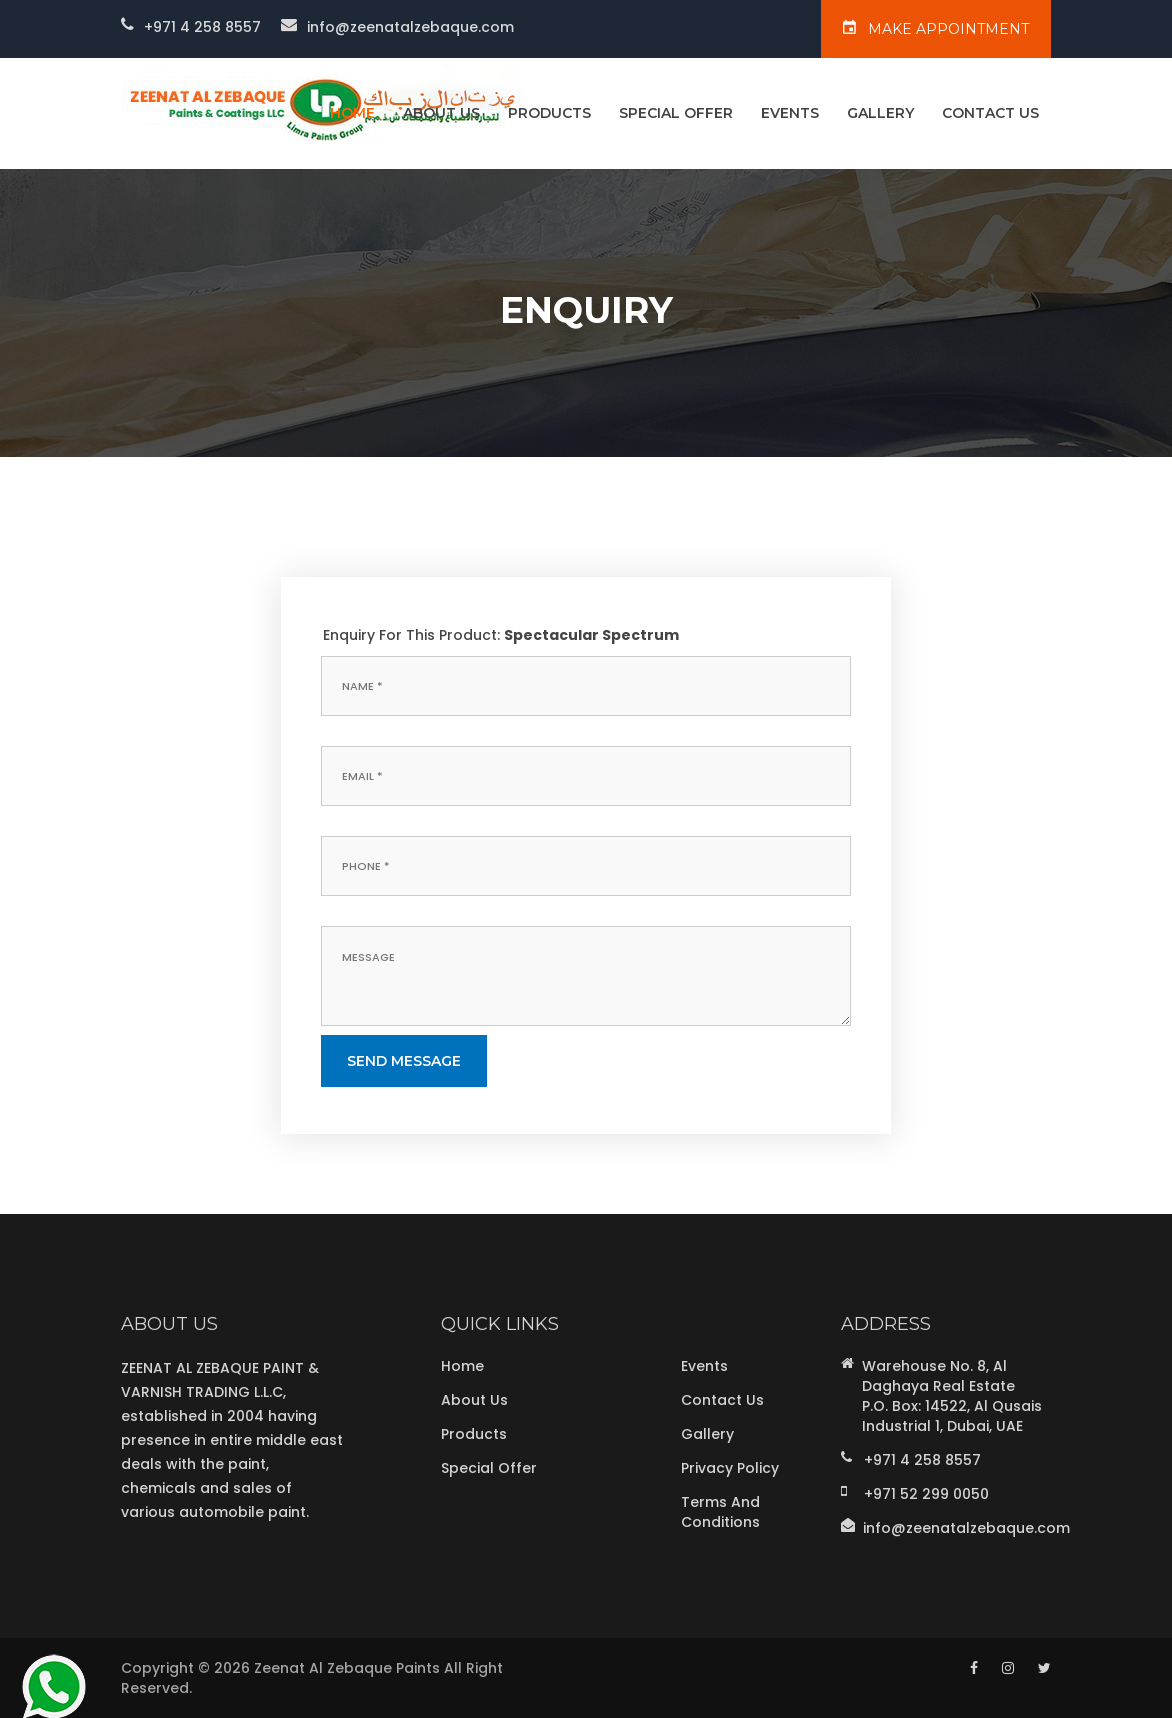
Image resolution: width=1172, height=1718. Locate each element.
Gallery (880, 113)
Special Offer (676, 113)
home (352, 113)
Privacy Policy (730, 1468)
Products (549, 113)
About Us (441, 113)
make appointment (936, 28)
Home (462, 1366)
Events (790, 113)
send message (404, 1061)
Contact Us (990, 113)
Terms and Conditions (720, 1512)
